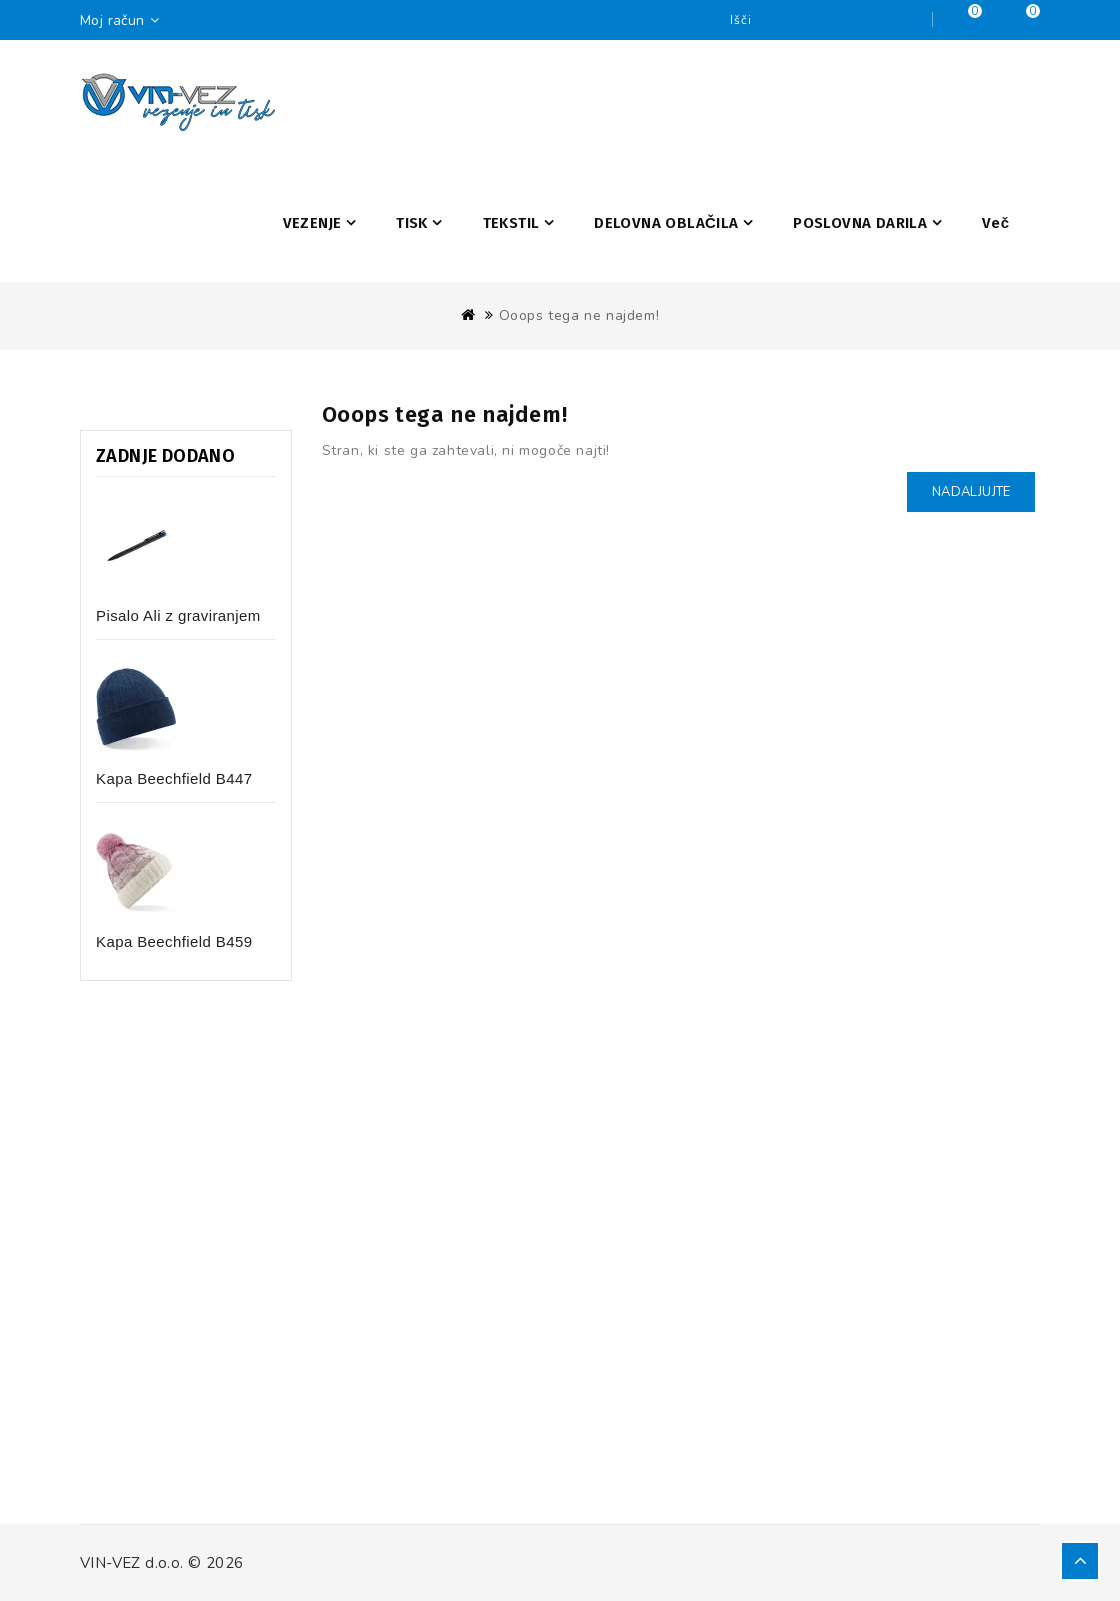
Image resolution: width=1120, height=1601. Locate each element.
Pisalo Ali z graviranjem (178, 615)
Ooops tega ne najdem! (579, 315)
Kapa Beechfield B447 (174, 778)
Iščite (912, 20)
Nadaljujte (971, 492)
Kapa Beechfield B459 (174, 941)
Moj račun (124, 20)
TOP (1080, 1561)
